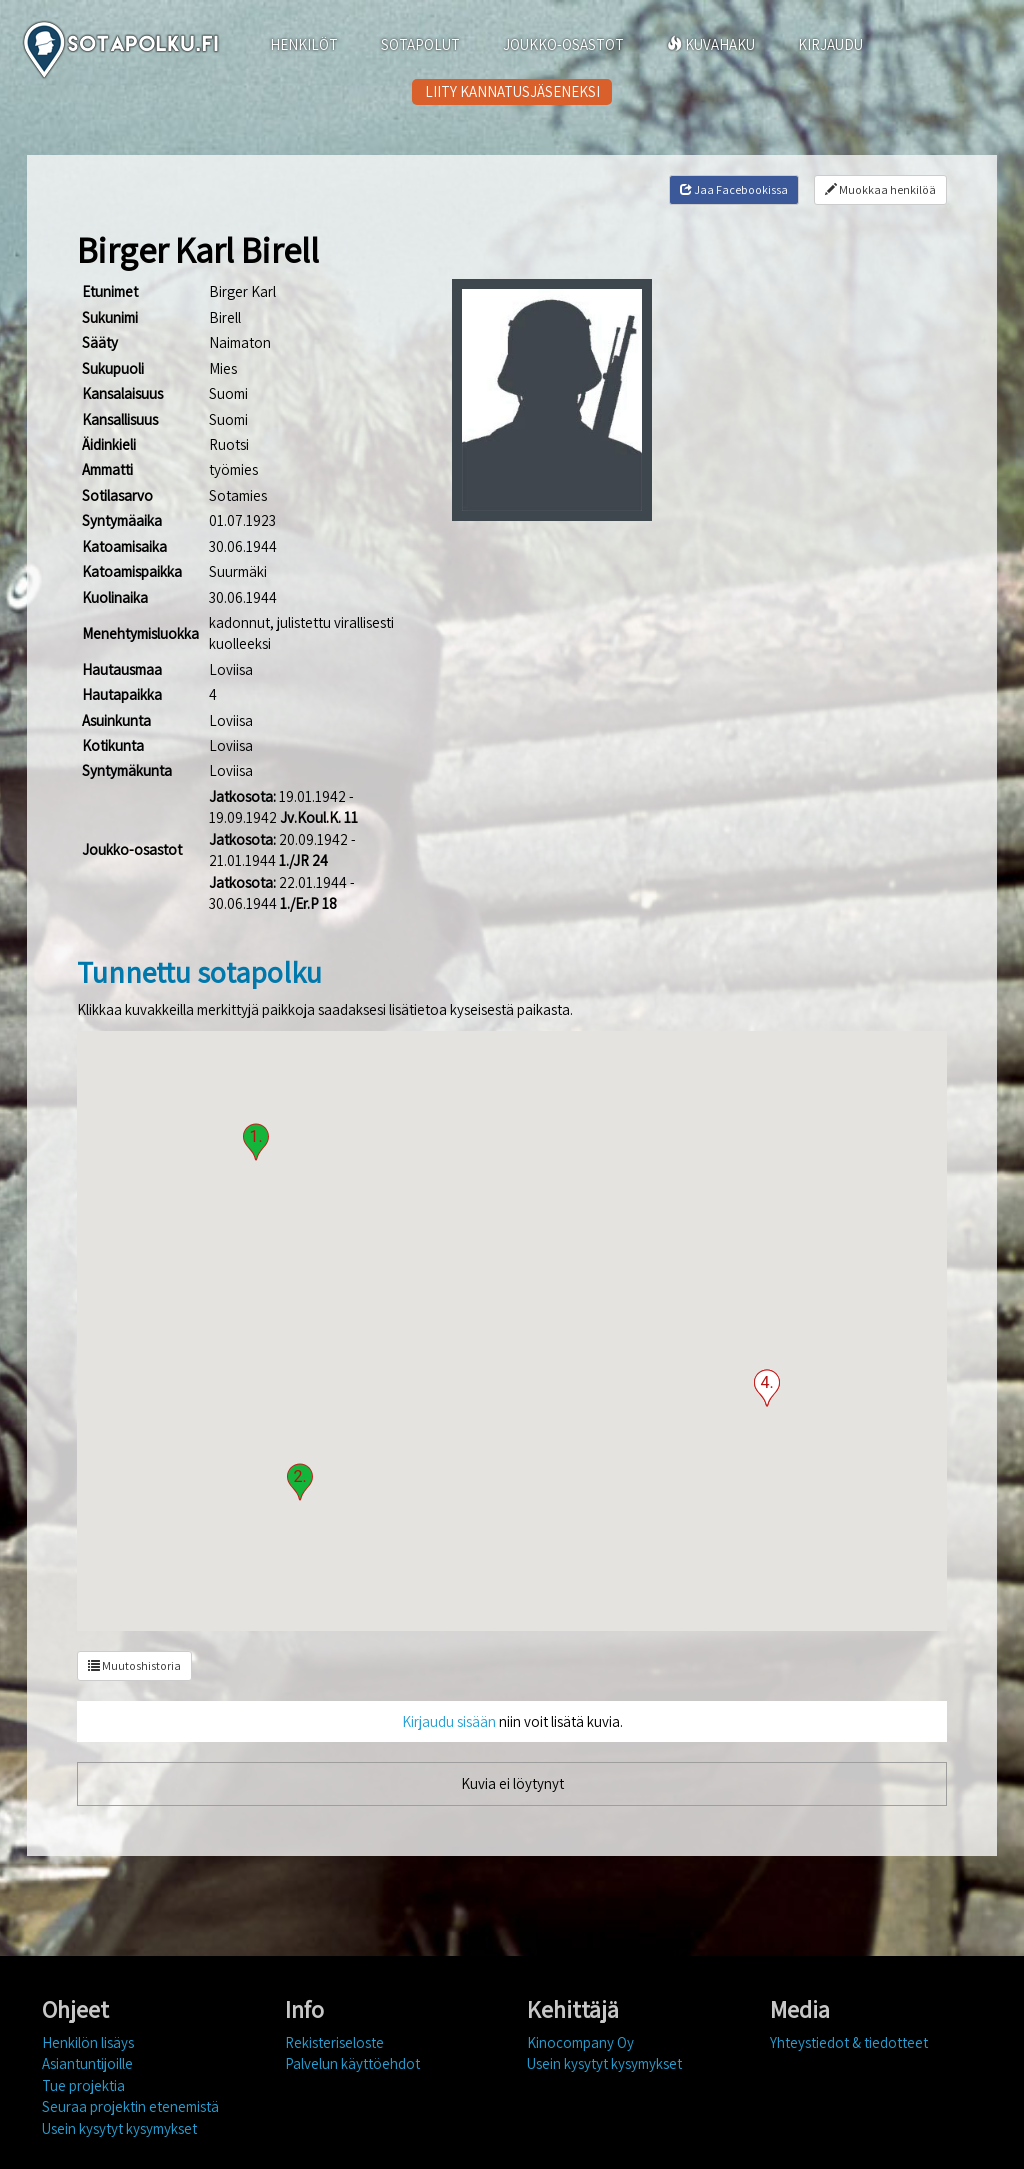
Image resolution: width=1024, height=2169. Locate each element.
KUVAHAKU (711, 44)
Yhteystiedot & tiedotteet (849, 2042)
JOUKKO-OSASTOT (563, 44)
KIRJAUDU (830, 44)
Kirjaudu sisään (449, 1721)
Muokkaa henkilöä (880, 189)
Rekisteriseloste (334, 2042)
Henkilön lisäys (88, 2042)
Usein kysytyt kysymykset (119, 2128)
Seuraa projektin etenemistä (130, 2106)
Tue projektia (83, 2085)
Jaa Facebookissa (734, 189)
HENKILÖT (304, 44)
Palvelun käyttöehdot (352, 2063)
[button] (256, 1142)
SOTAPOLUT (420, 44)
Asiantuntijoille (87, 2063)
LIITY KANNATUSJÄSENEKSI (512, 91)
